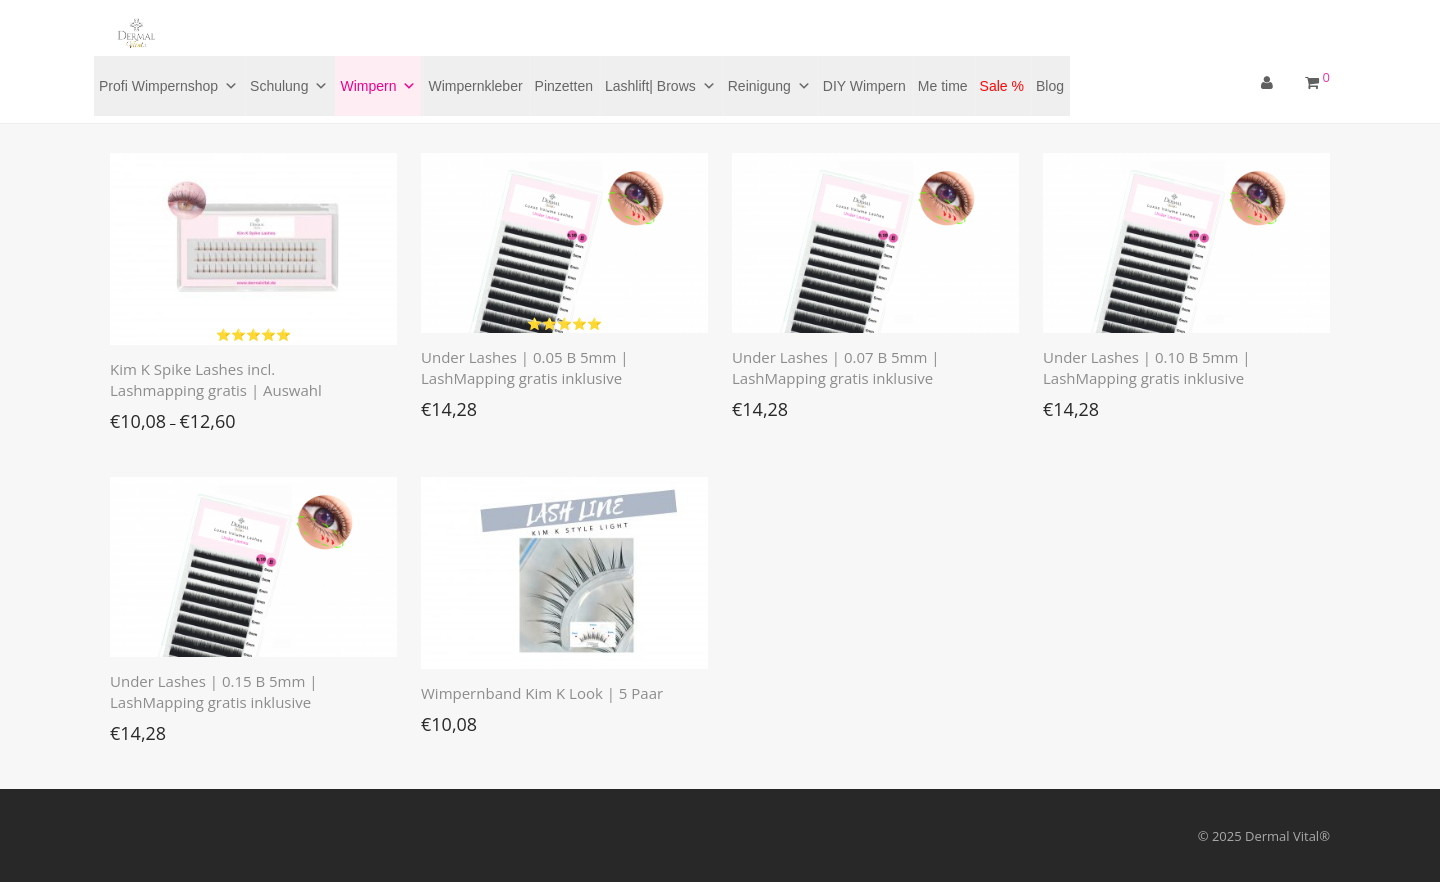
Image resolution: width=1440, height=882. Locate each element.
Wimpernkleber (475, 86)
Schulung (289, 86)
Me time (943, 86)
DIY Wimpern (864, 86)
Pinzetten (564, 86)
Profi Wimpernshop (168, 86)
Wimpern (378, 86)
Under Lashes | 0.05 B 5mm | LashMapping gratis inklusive (525, 367)
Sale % (1002, 86)
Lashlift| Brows (660, 86)
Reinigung (769, 86)
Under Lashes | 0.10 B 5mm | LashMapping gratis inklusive (1147, 367)
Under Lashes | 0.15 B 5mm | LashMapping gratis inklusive (214, 691)
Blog (1050, 86)
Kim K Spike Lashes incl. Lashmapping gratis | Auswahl (216, 379)
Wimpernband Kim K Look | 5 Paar (542, 693)
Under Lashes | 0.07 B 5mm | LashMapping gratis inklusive (836, 367)
